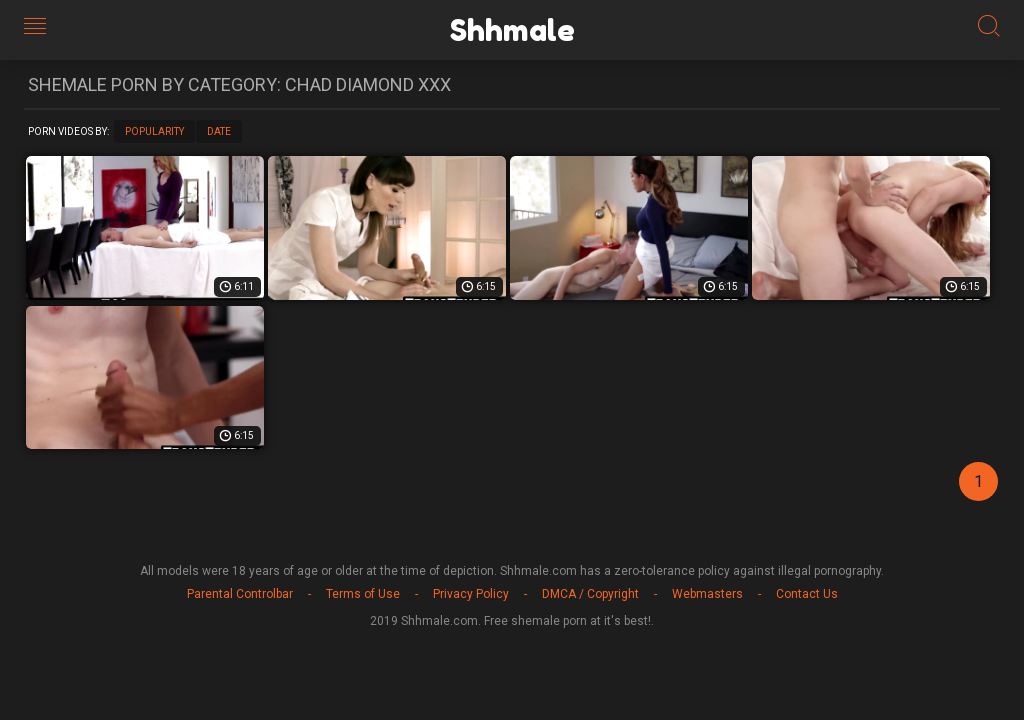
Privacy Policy (471, 594)
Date (219, 131)
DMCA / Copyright (590, 594)
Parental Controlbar (240, 594)
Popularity (154, 131)
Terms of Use (363, 594)
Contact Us (807, 594)
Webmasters (707, 594)
